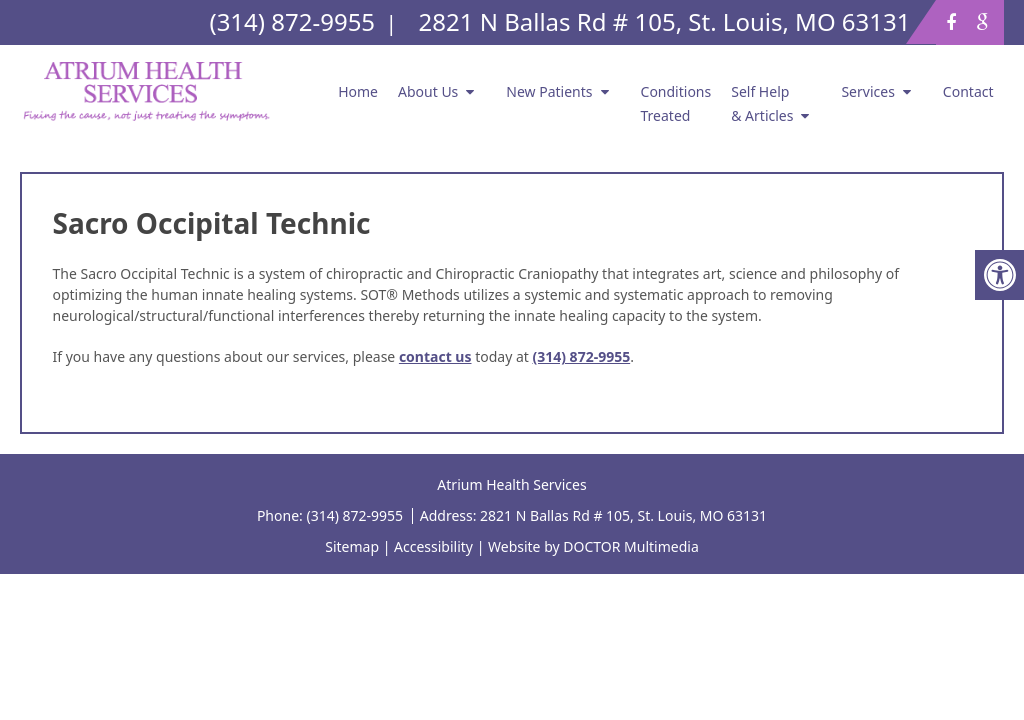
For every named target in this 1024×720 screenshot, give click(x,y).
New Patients (549, 91)
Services (867, 91)
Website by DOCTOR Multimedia (593, 546)
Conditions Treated (676, 103)
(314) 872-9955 (581, 356)
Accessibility (433, 546)
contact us (435, 356)
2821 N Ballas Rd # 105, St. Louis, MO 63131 (623, 515)
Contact (968, 91)
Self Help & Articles (762, 103)
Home (358, 91)
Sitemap (352, 546)
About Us (428, 91)
